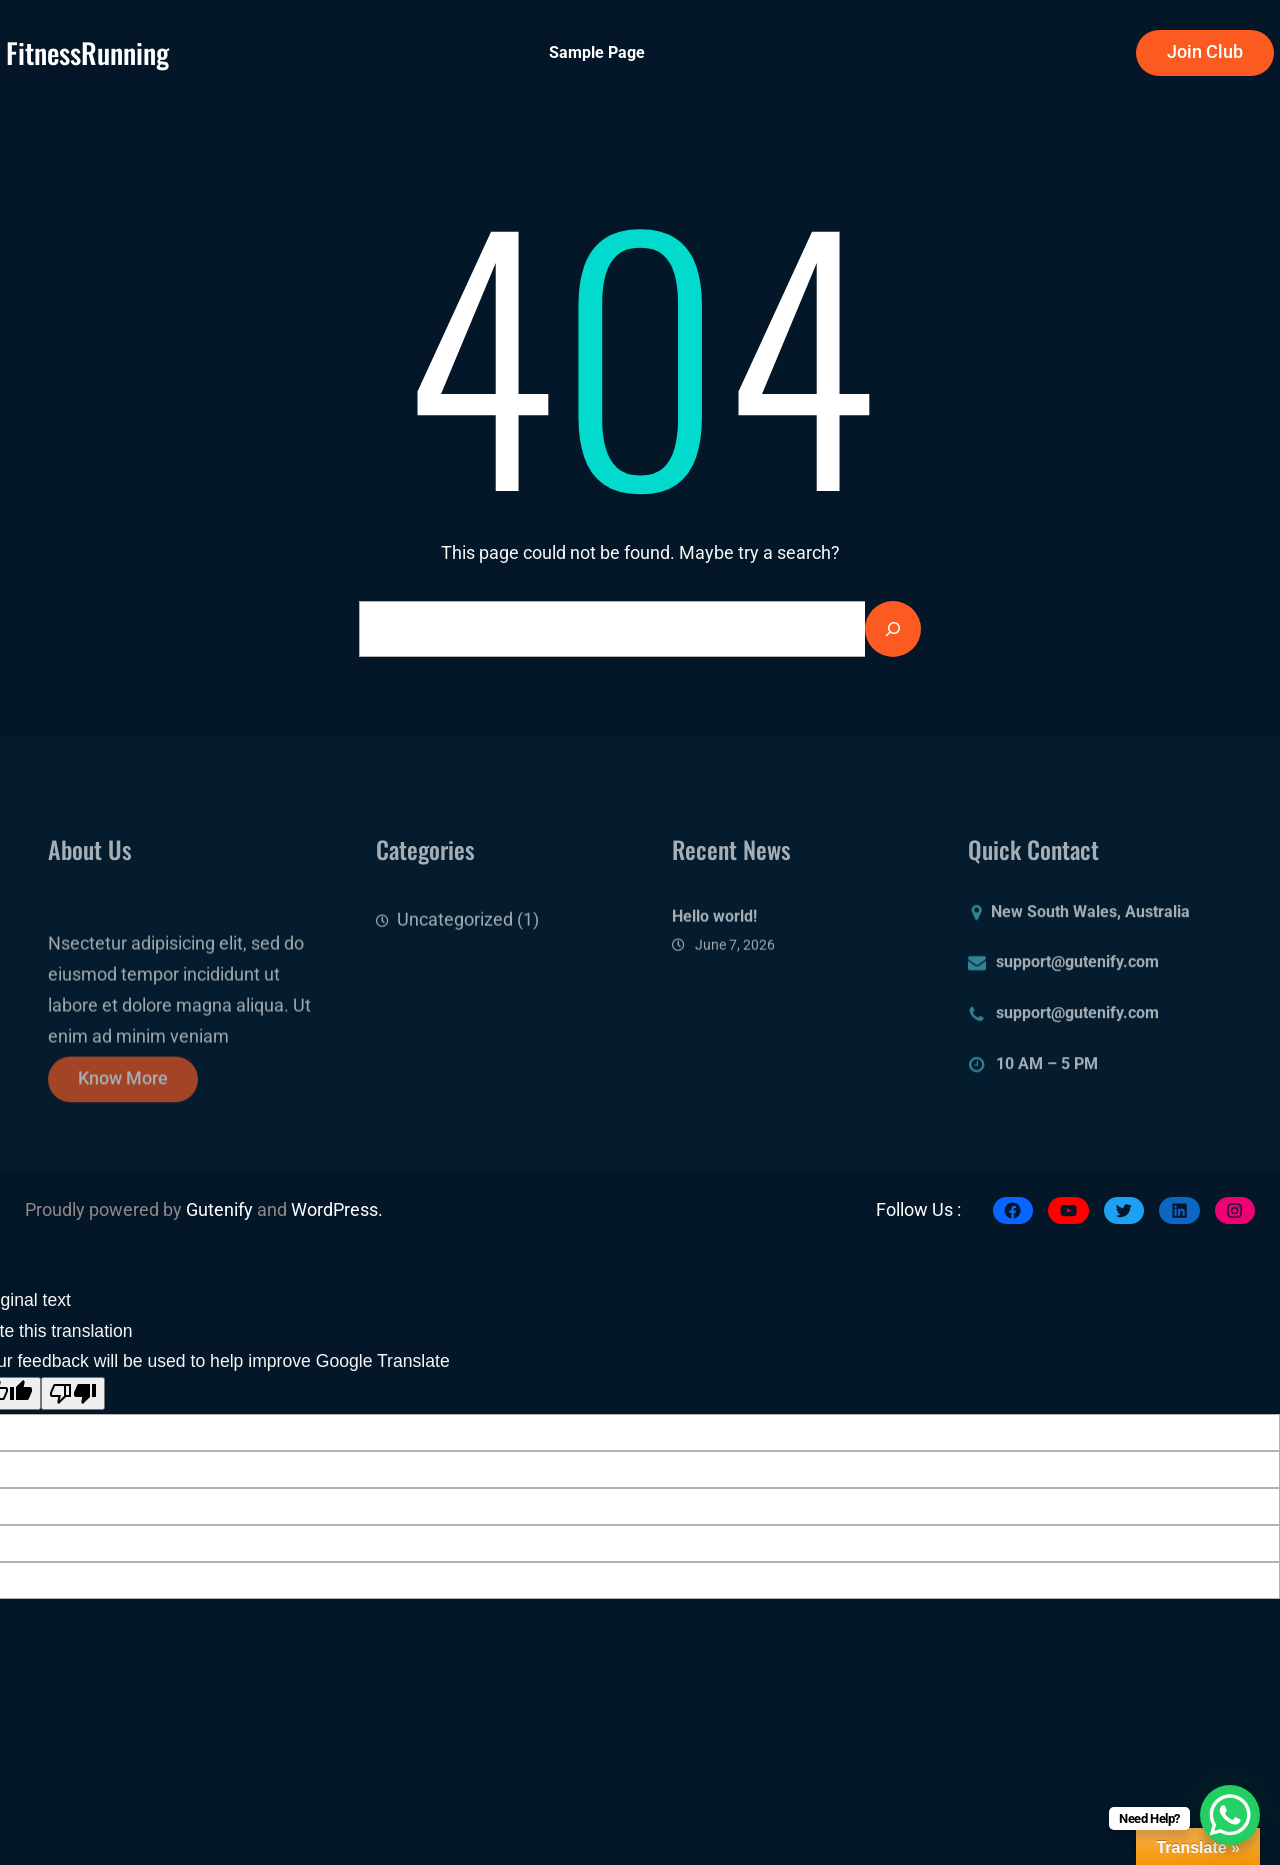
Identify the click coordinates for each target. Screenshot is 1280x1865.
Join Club (1205, 52)
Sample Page (597, 52)
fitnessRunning (87, 52)
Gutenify (221, 1210)
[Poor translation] (73, 1393)
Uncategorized (455, 931)
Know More (123, 1091)
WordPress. (337, 1210)
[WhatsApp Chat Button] (1230, 1815)
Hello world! (714, 930)
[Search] (893, 629)
